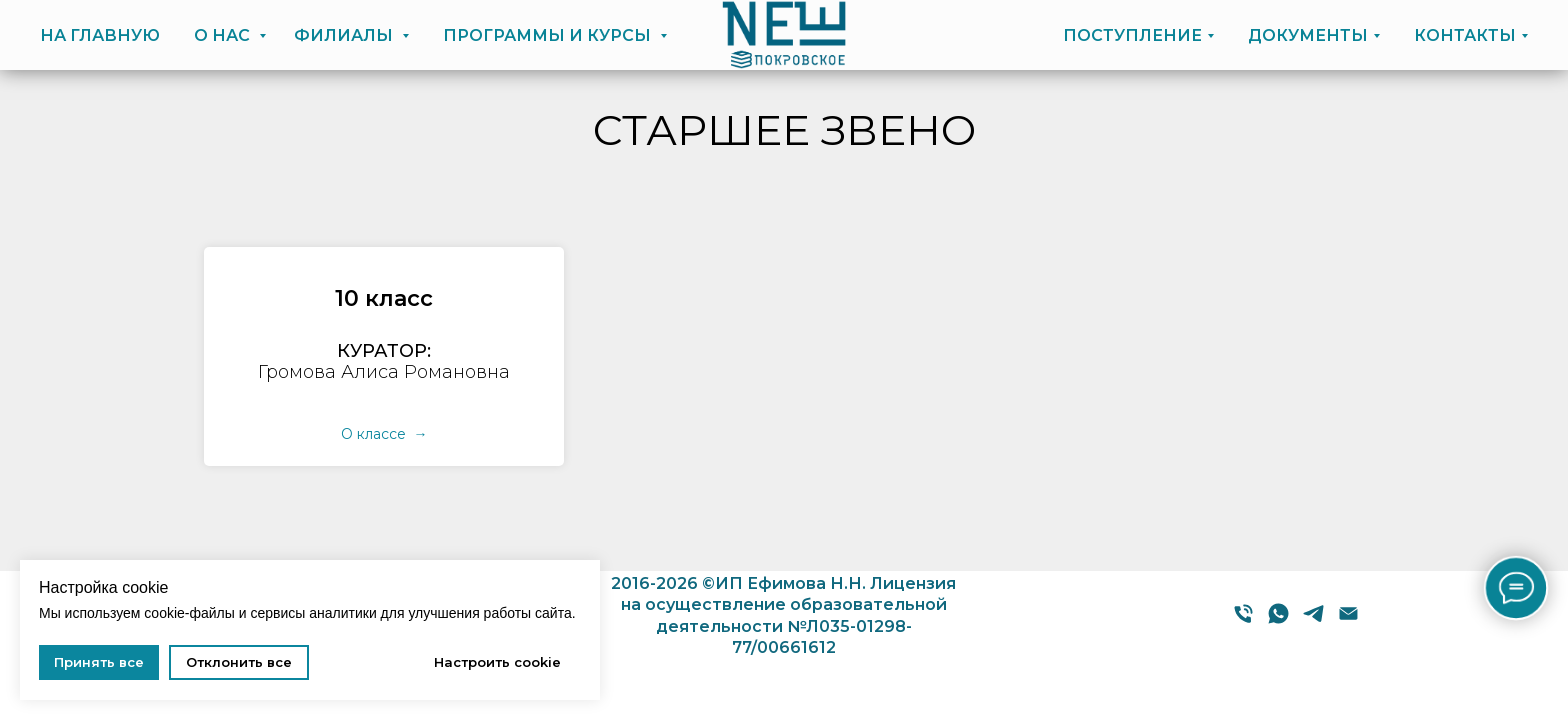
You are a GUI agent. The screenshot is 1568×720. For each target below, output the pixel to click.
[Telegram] (1313, 620)
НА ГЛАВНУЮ (100, 35)
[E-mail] (1348, 620)
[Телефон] (1243, 620)
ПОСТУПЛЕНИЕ (1132, 35)
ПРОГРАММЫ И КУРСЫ (549, 35)
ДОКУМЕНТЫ (1308, 35)
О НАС (224, 35)
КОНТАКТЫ (1465, 35)
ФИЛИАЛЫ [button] (345, 35)
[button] (384, 299)
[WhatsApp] (1278, 620)
